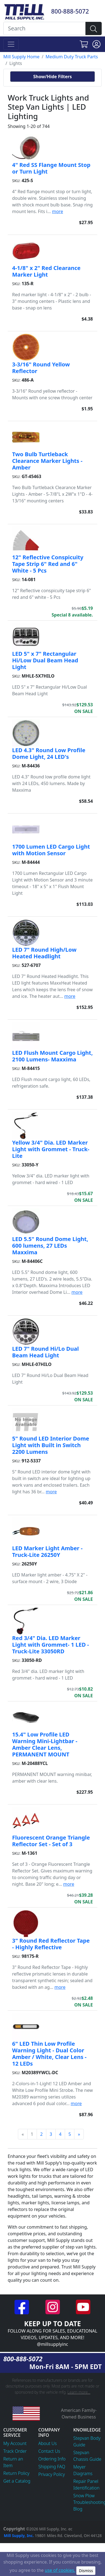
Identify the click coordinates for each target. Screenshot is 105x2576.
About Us (47, 2443)
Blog (77, 2509)
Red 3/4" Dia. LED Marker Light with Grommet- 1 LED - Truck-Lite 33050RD (50, 1644)
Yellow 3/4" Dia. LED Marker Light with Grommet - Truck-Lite (50, 1149)
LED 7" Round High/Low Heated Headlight (44, 953)
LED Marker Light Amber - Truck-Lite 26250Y (47, 1551)
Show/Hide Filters (52, 77)
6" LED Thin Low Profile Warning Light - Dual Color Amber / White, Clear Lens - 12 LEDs (49, 2053)
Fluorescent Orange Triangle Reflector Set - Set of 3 (51, 1841)
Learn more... (79, 2392)
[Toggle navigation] (11, 44)
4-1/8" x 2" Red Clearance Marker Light (46, 271)
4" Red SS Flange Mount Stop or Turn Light (51, 168)
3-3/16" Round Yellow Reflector (41, 368)
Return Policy (16, 2473)
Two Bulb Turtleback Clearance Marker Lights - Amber (47, 460)
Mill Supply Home (21, 57)
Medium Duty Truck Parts (71, 57)
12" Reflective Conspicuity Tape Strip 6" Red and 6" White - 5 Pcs (47, 564)
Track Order (15, 2451)
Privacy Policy (51, 2474)
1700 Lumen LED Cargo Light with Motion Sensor (51, 850)
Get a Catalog (16, 2481)
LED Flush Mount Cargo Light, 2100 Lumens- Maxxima (52, 1056)
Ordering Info (52, 2459)
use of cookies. (60, 2570)
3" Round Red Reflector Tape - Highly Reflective (51, 1944)
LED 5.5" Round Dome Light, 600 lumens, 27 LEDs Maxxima (50, 1245)
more (57, 211)
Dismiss (86, 2570)
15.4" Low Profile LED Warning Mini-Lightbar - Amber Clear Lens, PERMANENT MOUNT (44, 1744)
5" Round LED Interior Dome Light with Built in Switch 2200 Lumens (50, 1445)
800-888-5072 (70, 11)
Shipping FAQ (51, 2467)
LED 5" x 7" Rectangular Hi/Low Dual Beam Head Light (45, 660)
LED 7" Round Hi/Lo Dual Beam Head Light (45, 1352)
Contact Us (49, 2451)
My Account (15, 2443)
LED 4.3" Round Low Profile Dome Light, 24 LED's (48, 753)
